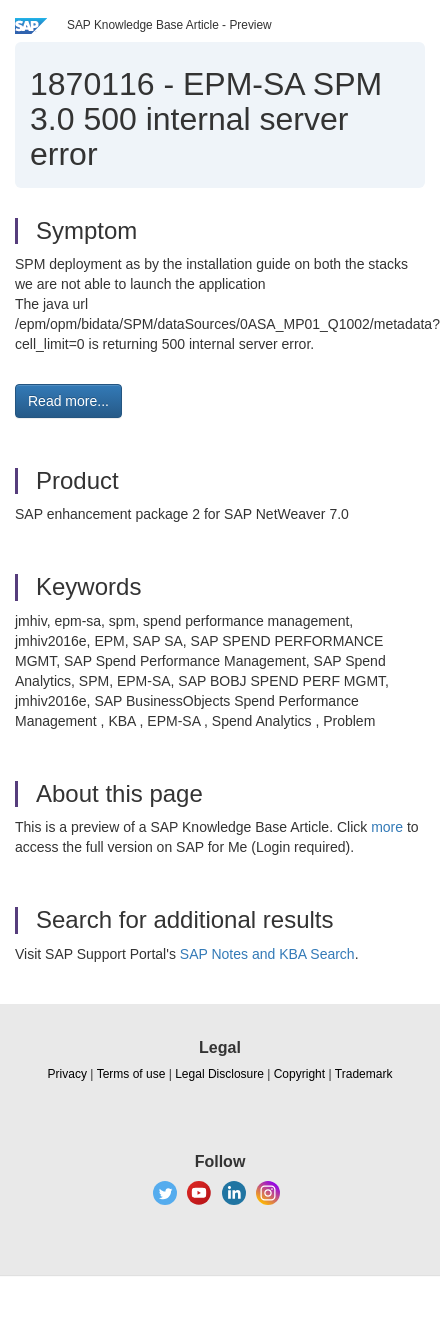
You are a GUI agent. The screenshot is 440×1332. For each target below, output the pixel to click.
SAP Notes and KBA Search (267, 954)
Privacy (67, 1074)
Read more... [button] (68, 401)
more (387, 827)
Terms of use (131, 1074)
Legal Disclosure (219, 1074)
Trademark (364, 1074)
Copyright (299, 1074)
